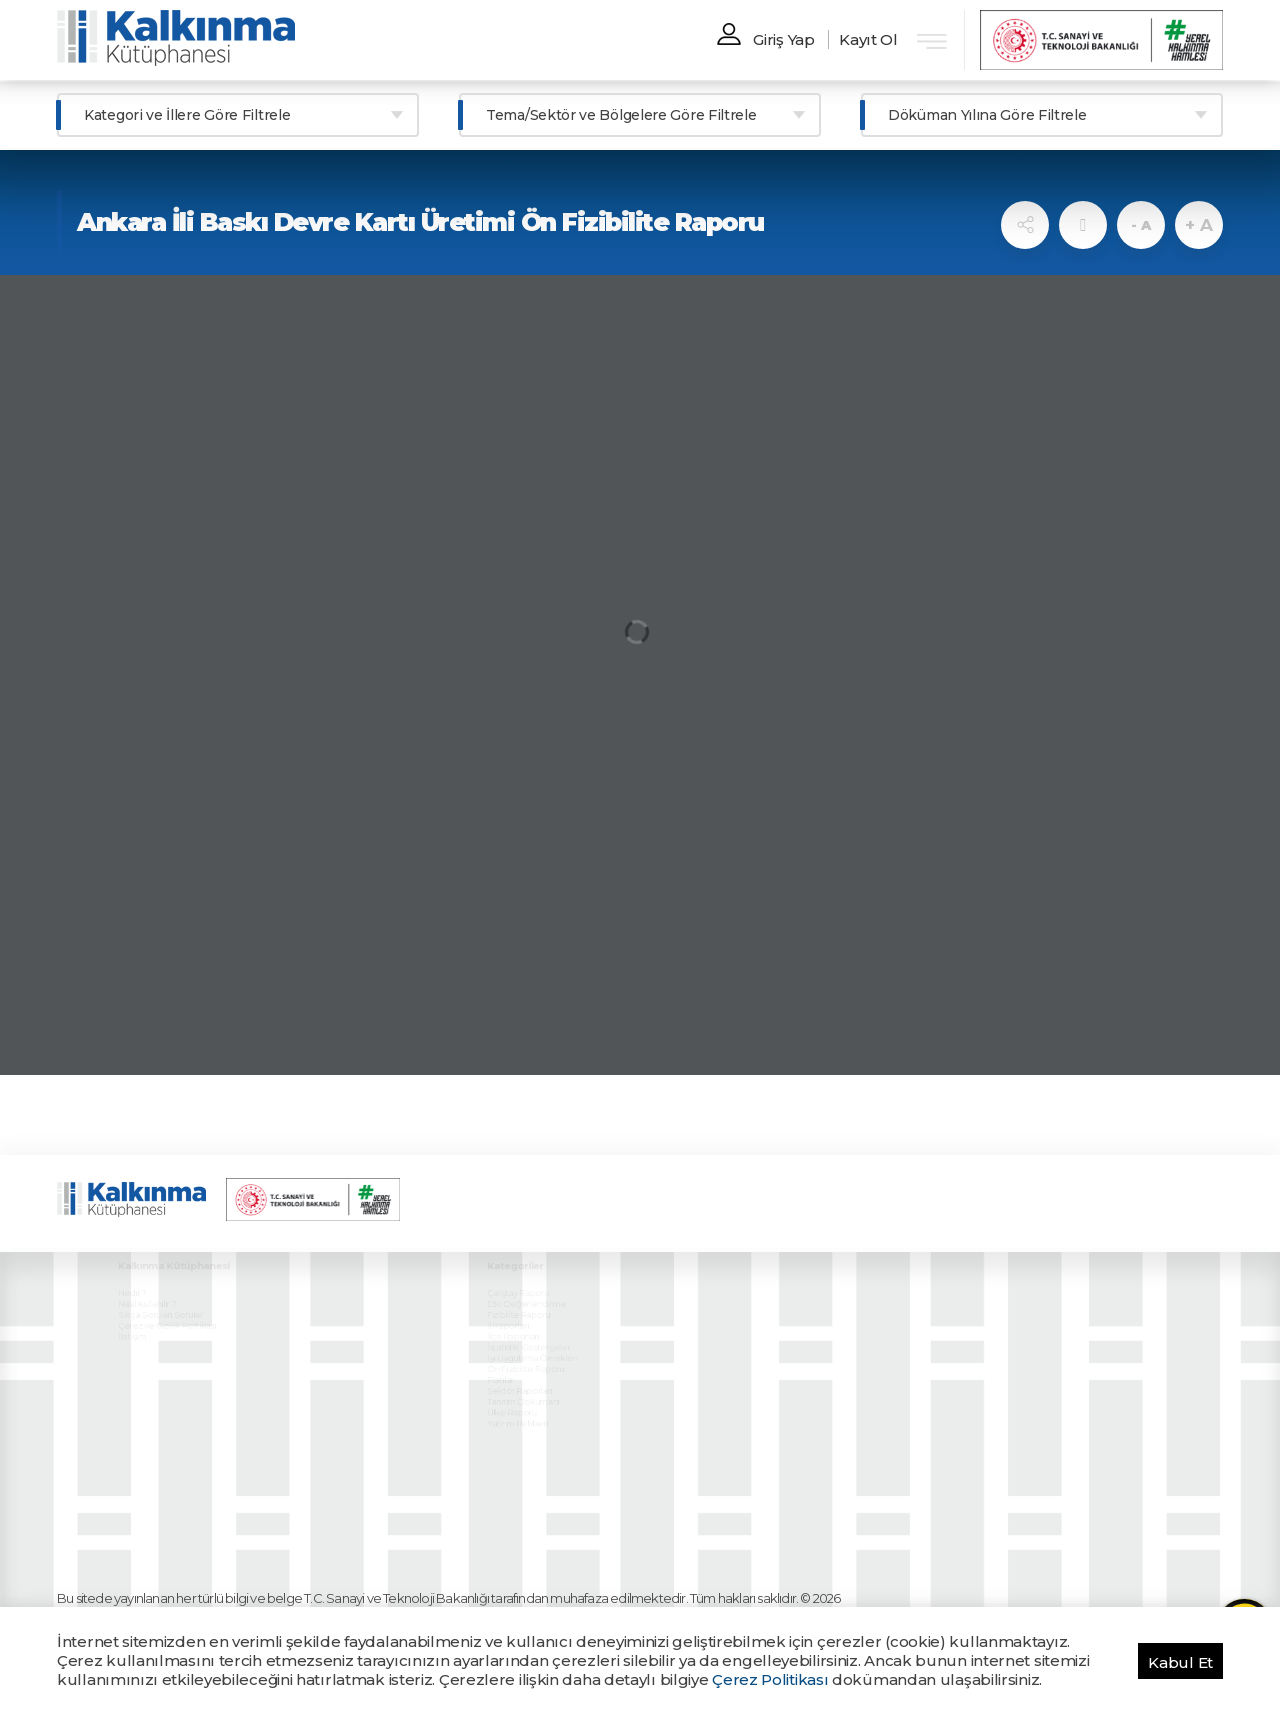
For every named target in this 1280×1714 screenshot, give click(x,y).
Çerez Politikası (770, 1679)
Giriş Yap (783, 39)
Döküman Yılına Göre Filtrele (987, 115)
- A (1140, 225)
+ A (1198, 225)
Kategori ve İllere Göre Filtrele (187, 115)
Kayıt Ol (868, 39)
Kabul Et (1180, 1662)
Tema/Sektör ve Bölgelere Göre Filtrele (621, 115)
